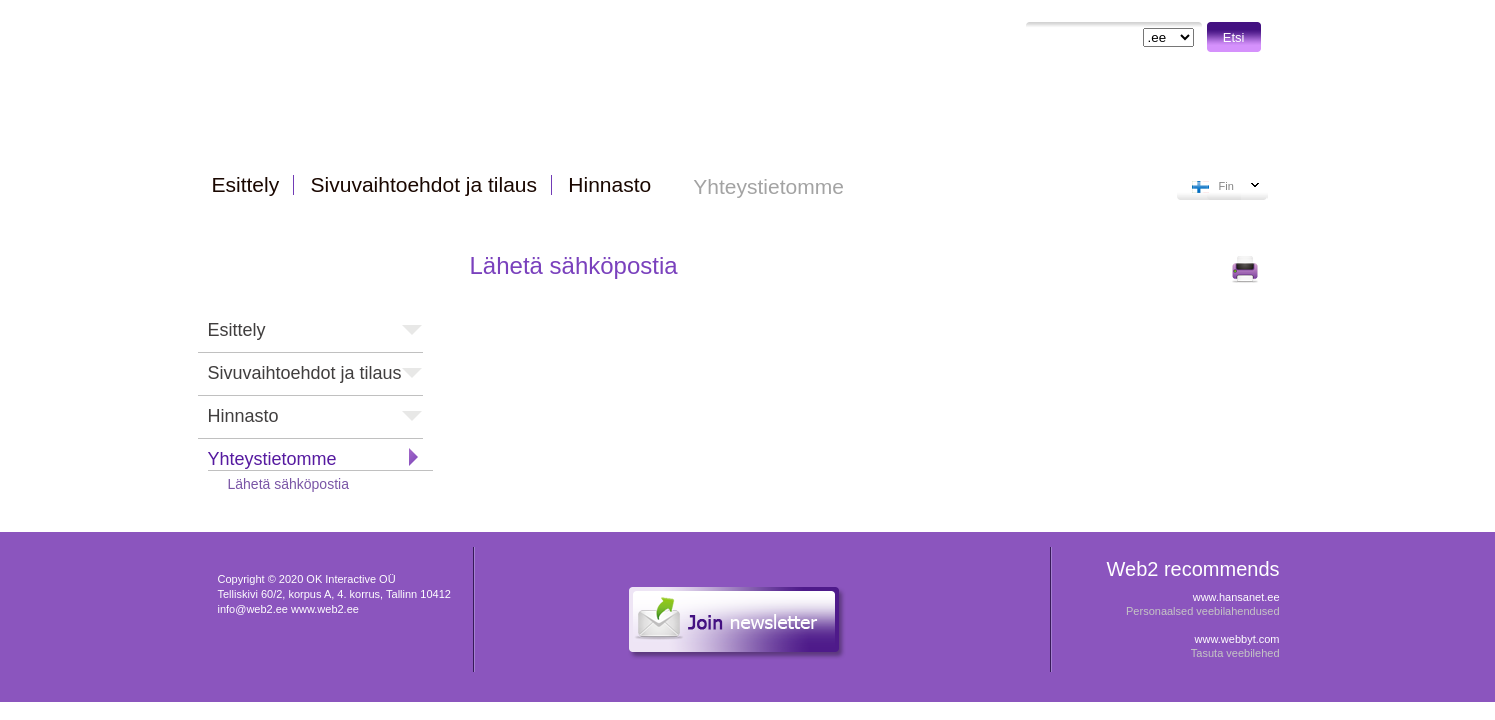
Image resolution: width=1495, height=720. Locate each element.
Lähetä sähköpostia (288, 484)
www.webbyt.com (1237, 639)
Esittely (237, 330)
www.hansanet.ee (1236, 597)
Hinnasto (243, 416)
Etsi (1234, 37)
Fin (1226, 186)
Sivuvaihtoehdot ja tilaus (305, 373)
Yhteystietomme (272, 459)
